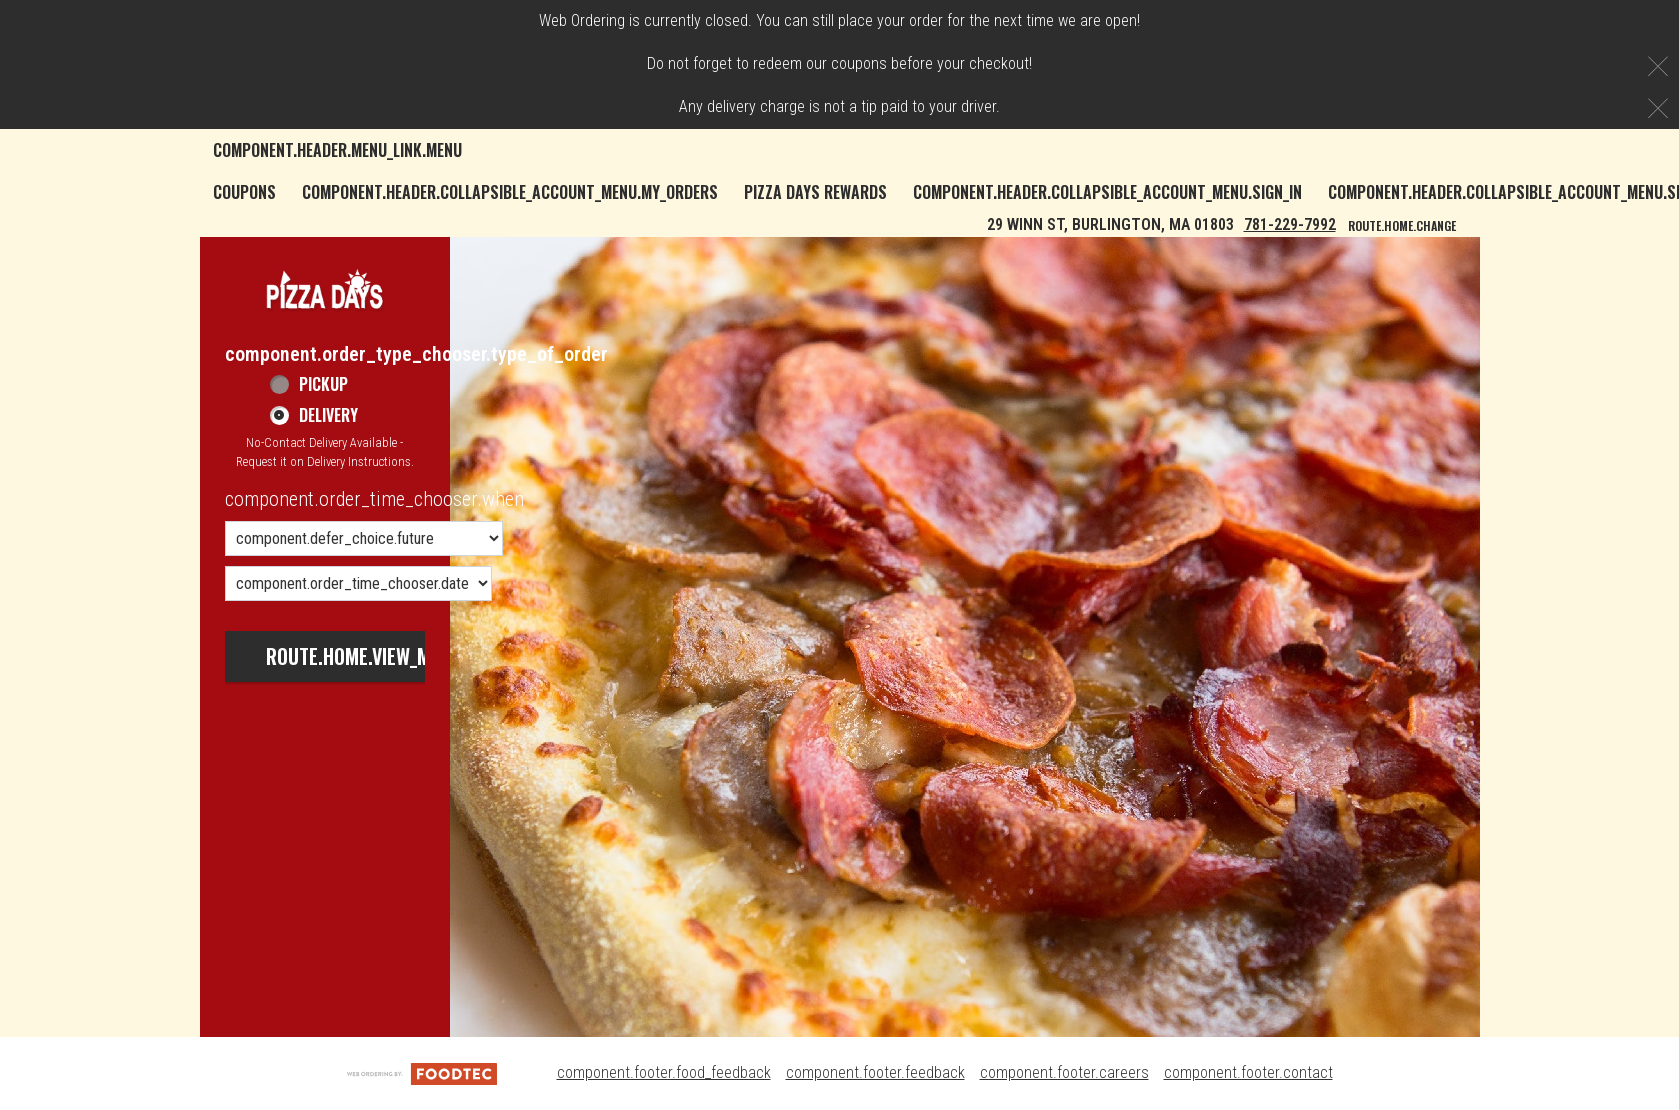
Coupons (244, 192)
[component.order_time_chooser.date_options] (358, 583)
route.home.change (1402, 225)
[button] (325, 288)
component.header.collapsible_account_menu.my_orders (510, 192)
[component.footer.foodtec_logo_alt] (422, 1072)
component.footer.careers (1064, 1072)
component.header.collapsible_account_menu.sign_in (1107, 192)
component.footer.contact (1248, 1072)
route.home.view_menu (364, 656)
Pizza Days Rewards (815, 192)
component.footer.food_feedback (664, 1072)
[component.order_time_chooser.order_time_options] (364, 538)
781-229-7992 (1290, 224)
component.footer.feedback (875, 1072)
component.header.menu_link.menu (337, 150)
